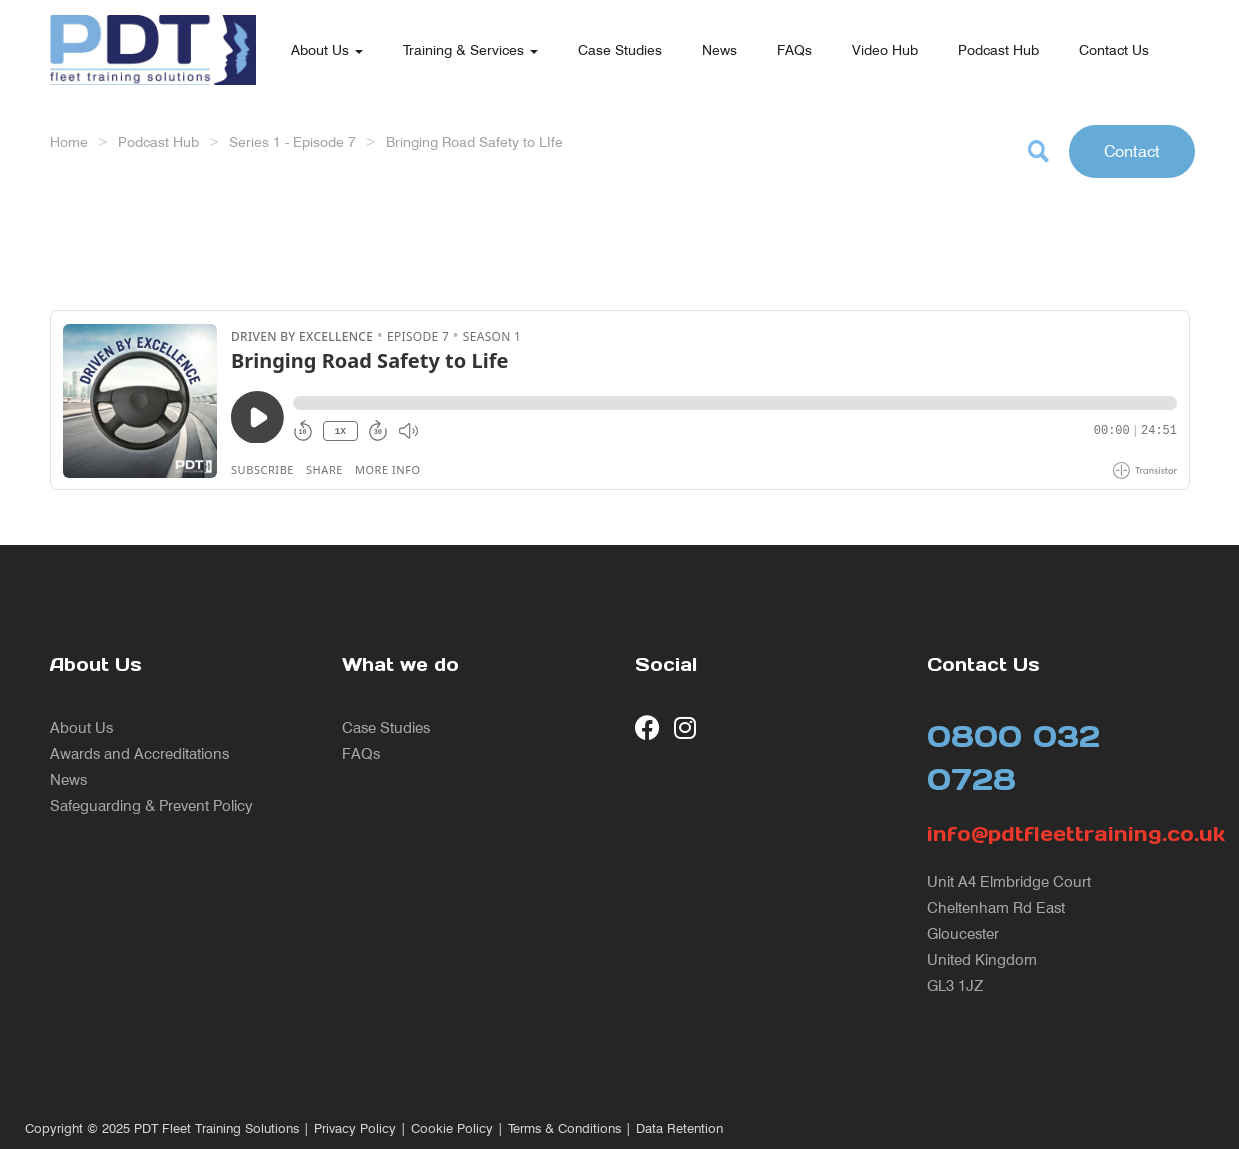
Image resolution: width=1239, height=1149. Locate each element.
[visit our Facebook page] (647, 727)
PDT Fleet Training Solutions (216, 1128)
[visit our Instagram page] (686, 727)
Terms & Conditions (564, 1128)
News (719, 49)
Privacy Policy (355, 1128)
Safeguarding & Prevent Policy (151, 805)
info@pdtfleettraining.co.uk (1058, 834)
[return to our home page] (153, 25)
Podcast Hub (998, 49)
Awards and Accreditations (139, 753)
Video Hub (885, 49)
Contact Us (1114, 49)
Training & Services (470, 49)
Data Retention (679, 1128)
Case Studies (620, 49)
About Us (327, 49)
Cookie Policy (452, 1128)
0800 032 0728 (1013, 757)
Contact (1132, 151)
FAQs (794, 49)
